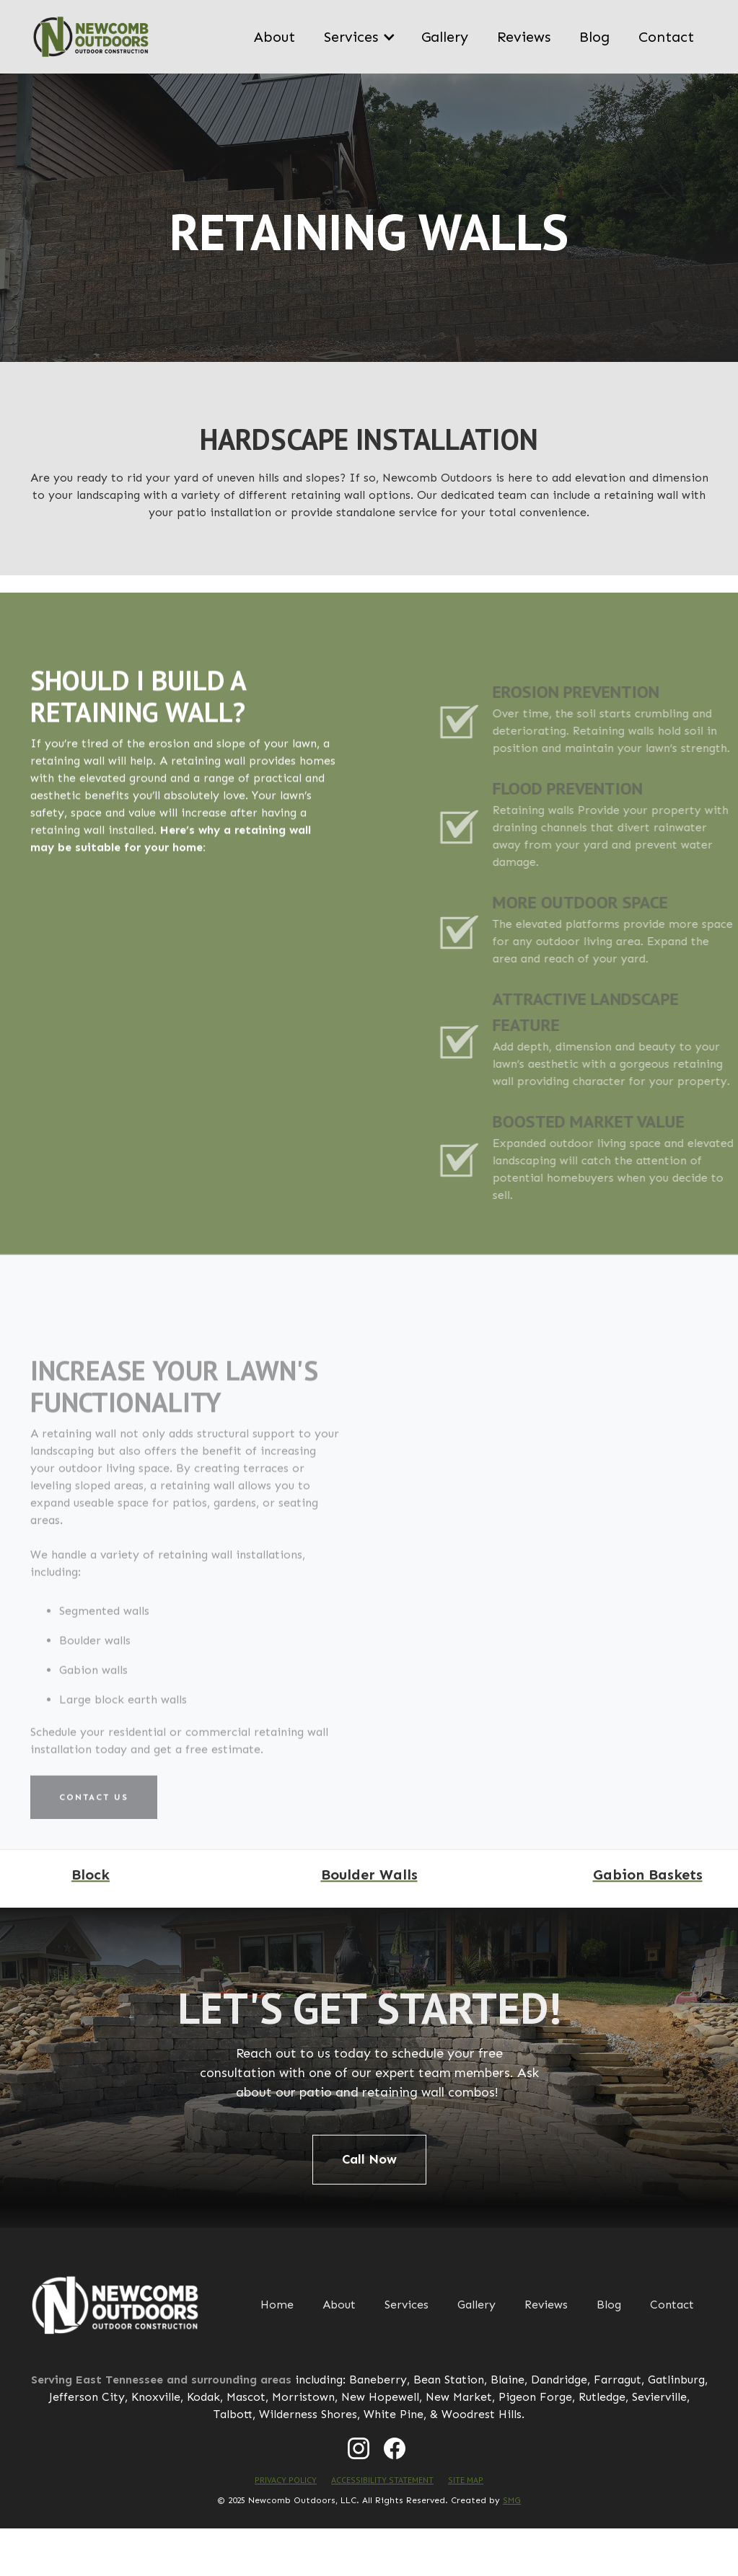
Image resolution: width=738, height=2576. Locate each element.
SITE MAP (465, 2479)
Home (277, 2304)
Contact (666, 36)
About (274, 36)
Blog (594, 36)
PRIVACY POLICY (286, 2479)
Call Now (369, 2159)
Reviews (523, 36)
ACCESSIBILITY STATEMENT (382, 2479)
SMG (512, 2500)
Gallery (444, 36)
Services (407, 2304)
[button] (358, 37)
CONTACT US (93, 1838)
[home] (90, 36)
